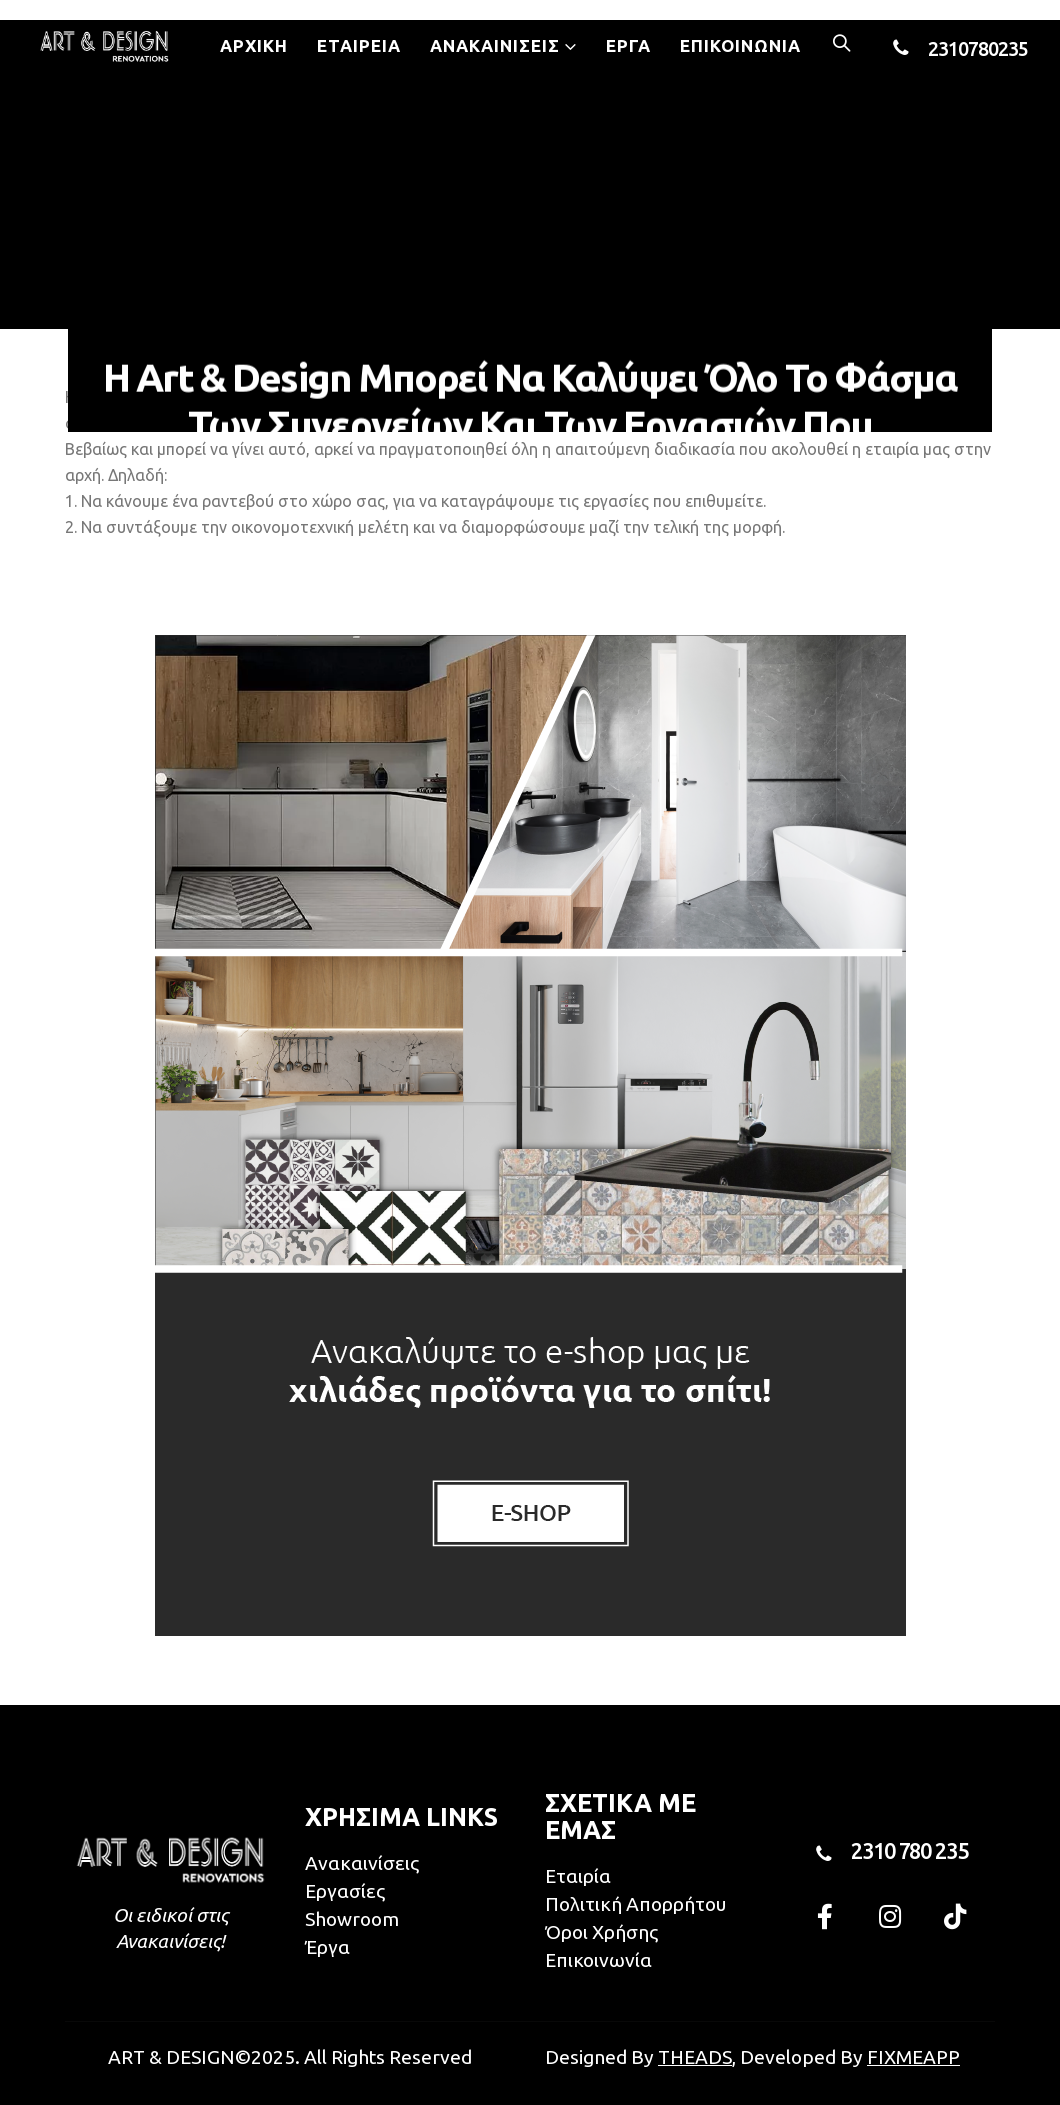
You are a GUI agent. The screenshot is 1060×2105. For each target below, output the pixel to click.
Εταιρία (578, 1876)
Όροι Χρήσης (601, 1932)
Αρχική (254, 45)
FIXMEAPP (913, 2057)
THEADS (695, 2057)
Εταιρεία (359, 45)
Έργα (628, 45)
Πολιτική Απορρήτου (635, 1904)
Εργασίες (345, 1891)
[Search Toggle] (841, 45)
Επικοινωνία (740, 45)
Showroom (352, 1919)
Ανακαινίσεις (495, 45)
